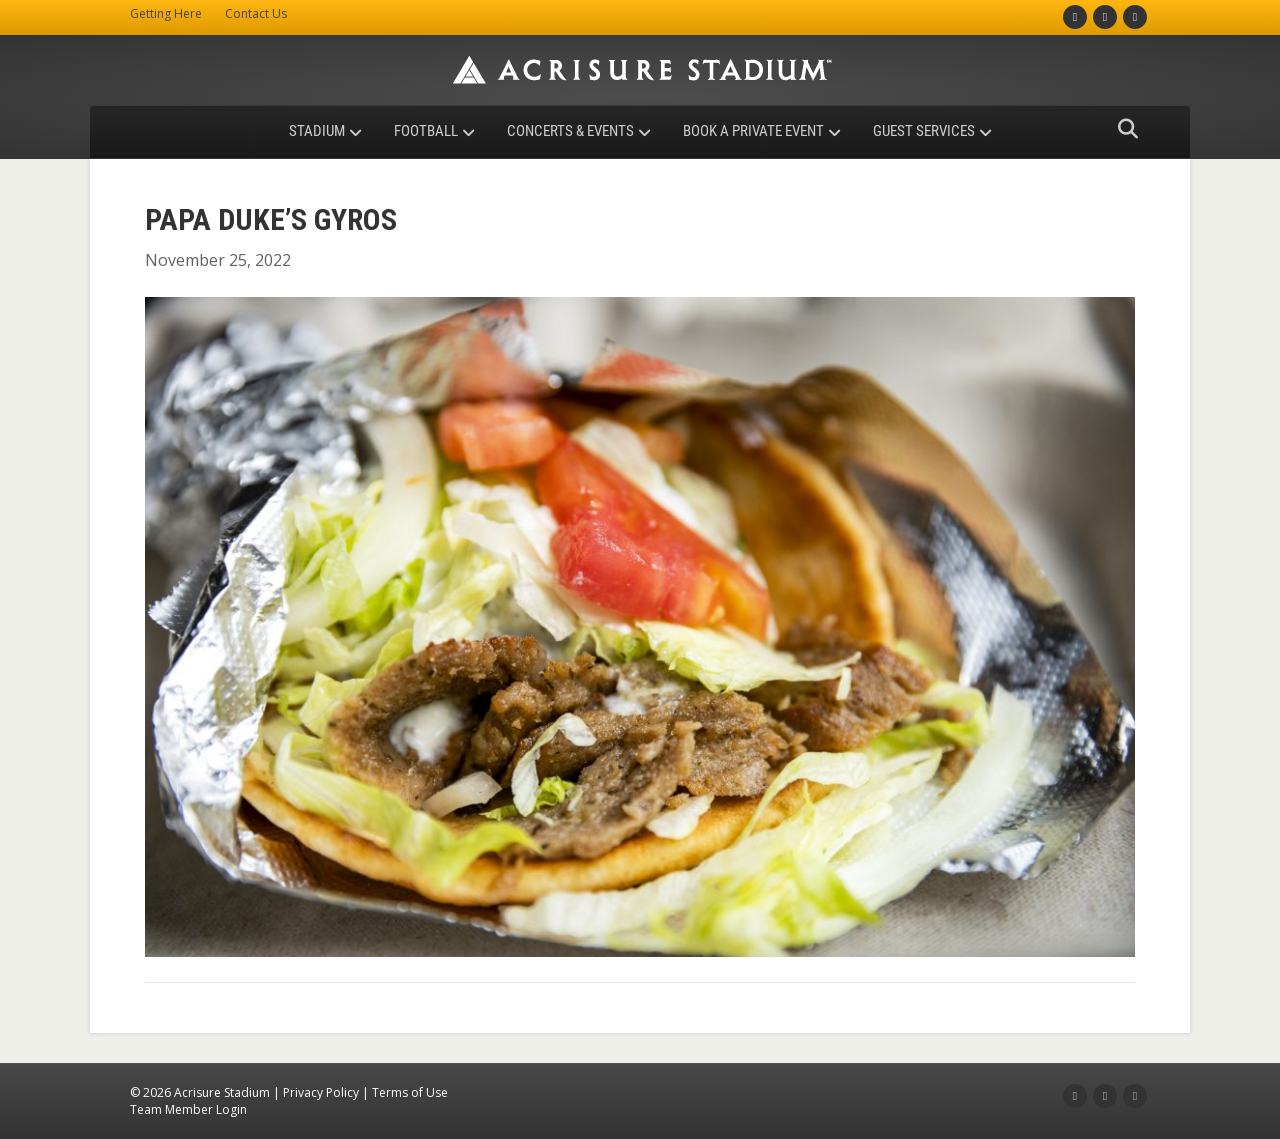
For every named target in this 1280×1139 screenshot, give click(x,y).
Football (426, 131)
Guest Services (924, 131)
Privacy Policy (321, 1092)
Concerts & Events (570, 131)
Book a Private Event (753, 131)
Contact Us (256, 13)
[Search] (1122, 129)
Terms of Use (410, 1092)
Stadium (317, 131)
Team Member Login (188, 1109)
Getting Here (166, 13)
